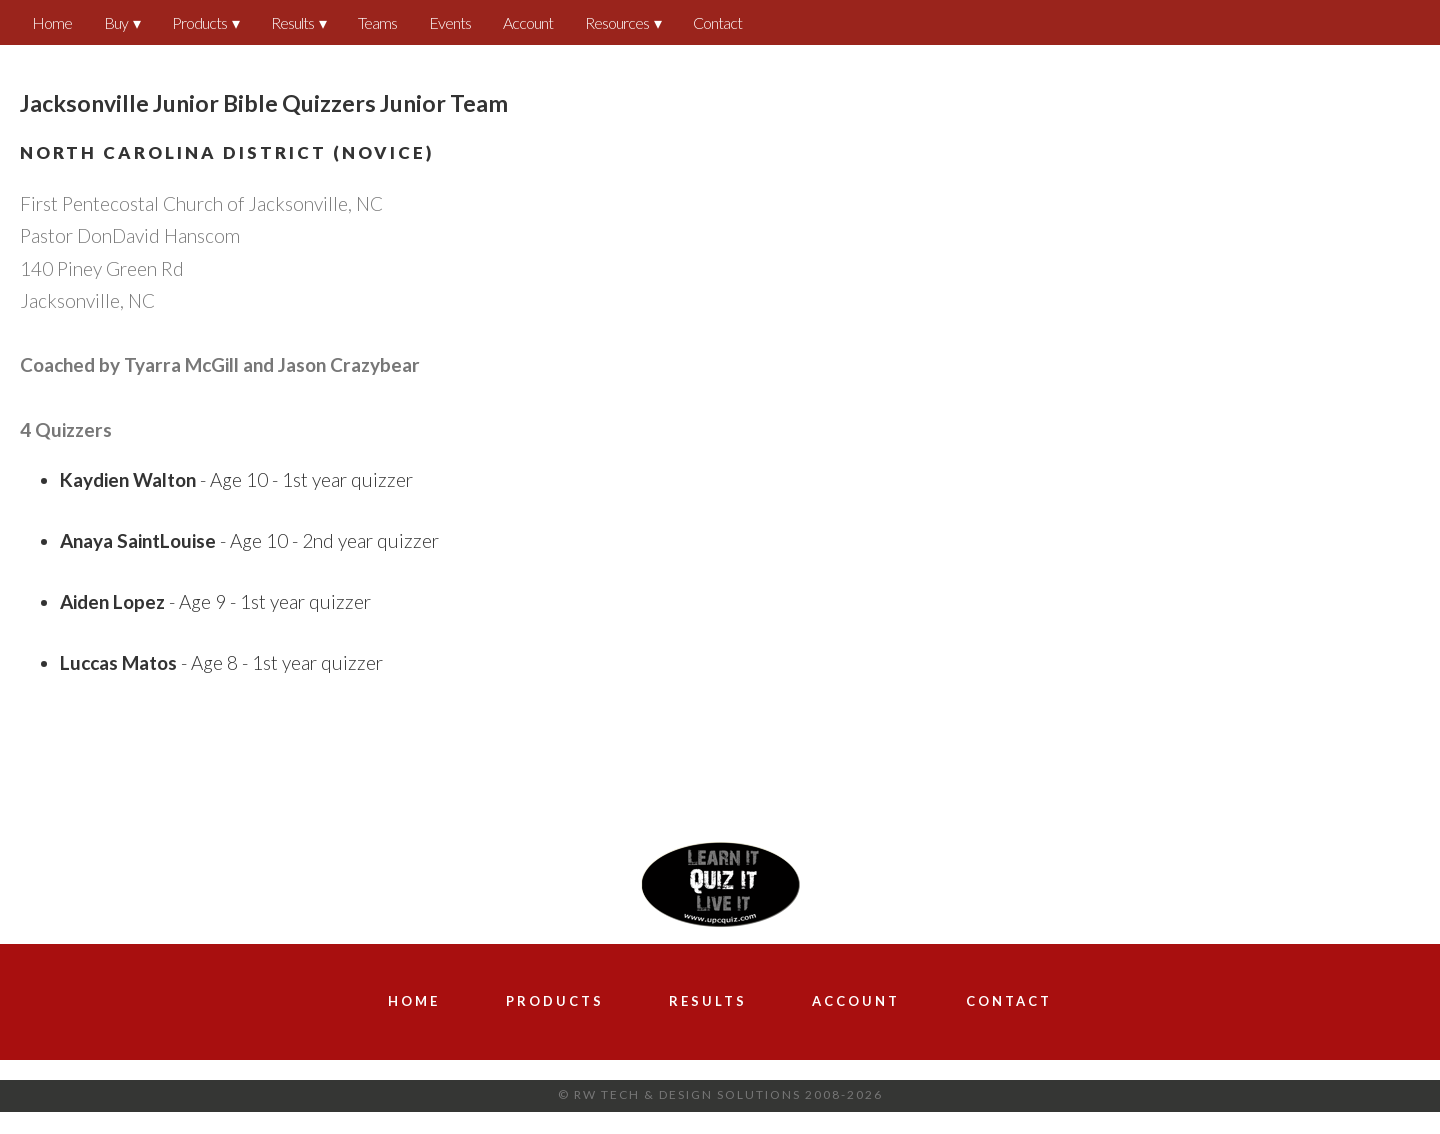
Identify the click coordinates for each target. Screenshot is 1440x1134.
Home (52, 22)
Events (450, 22)
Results (292, 22)
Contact (717, 22)
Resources (617, 22)
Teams (377, 22)
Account (528, 22)
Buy (116, 22)
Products (199, 22)
